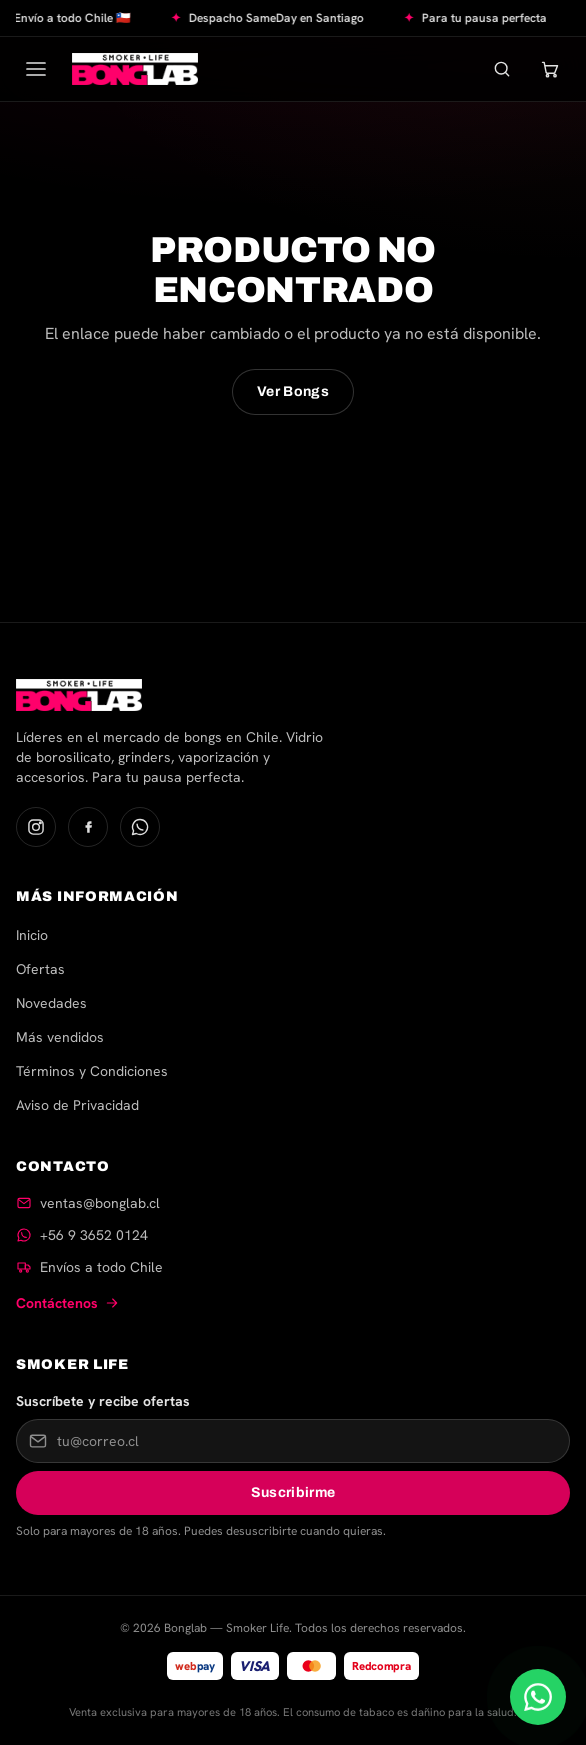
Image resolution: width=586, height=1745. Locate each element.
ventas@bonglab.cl (100, 1203)
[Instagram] (36, 827)
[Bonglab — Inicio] (135, 69)
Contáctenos (68, 1303)
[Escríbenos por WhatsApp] (538, 1697)
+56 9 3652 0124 (94, 1235)
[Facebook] (88, 827)
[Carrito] (550, 69)
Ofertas (40, 969)
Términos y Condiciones (92, 1071)
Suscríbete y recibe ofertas (103, 1401)
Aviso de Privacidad (77, 1105)
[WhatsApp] (140, 827)
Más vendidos (60, 1037)
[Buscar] (502, 69)
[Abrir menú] (36, 69)
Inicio (32, 935)
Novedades (51, 1003)
